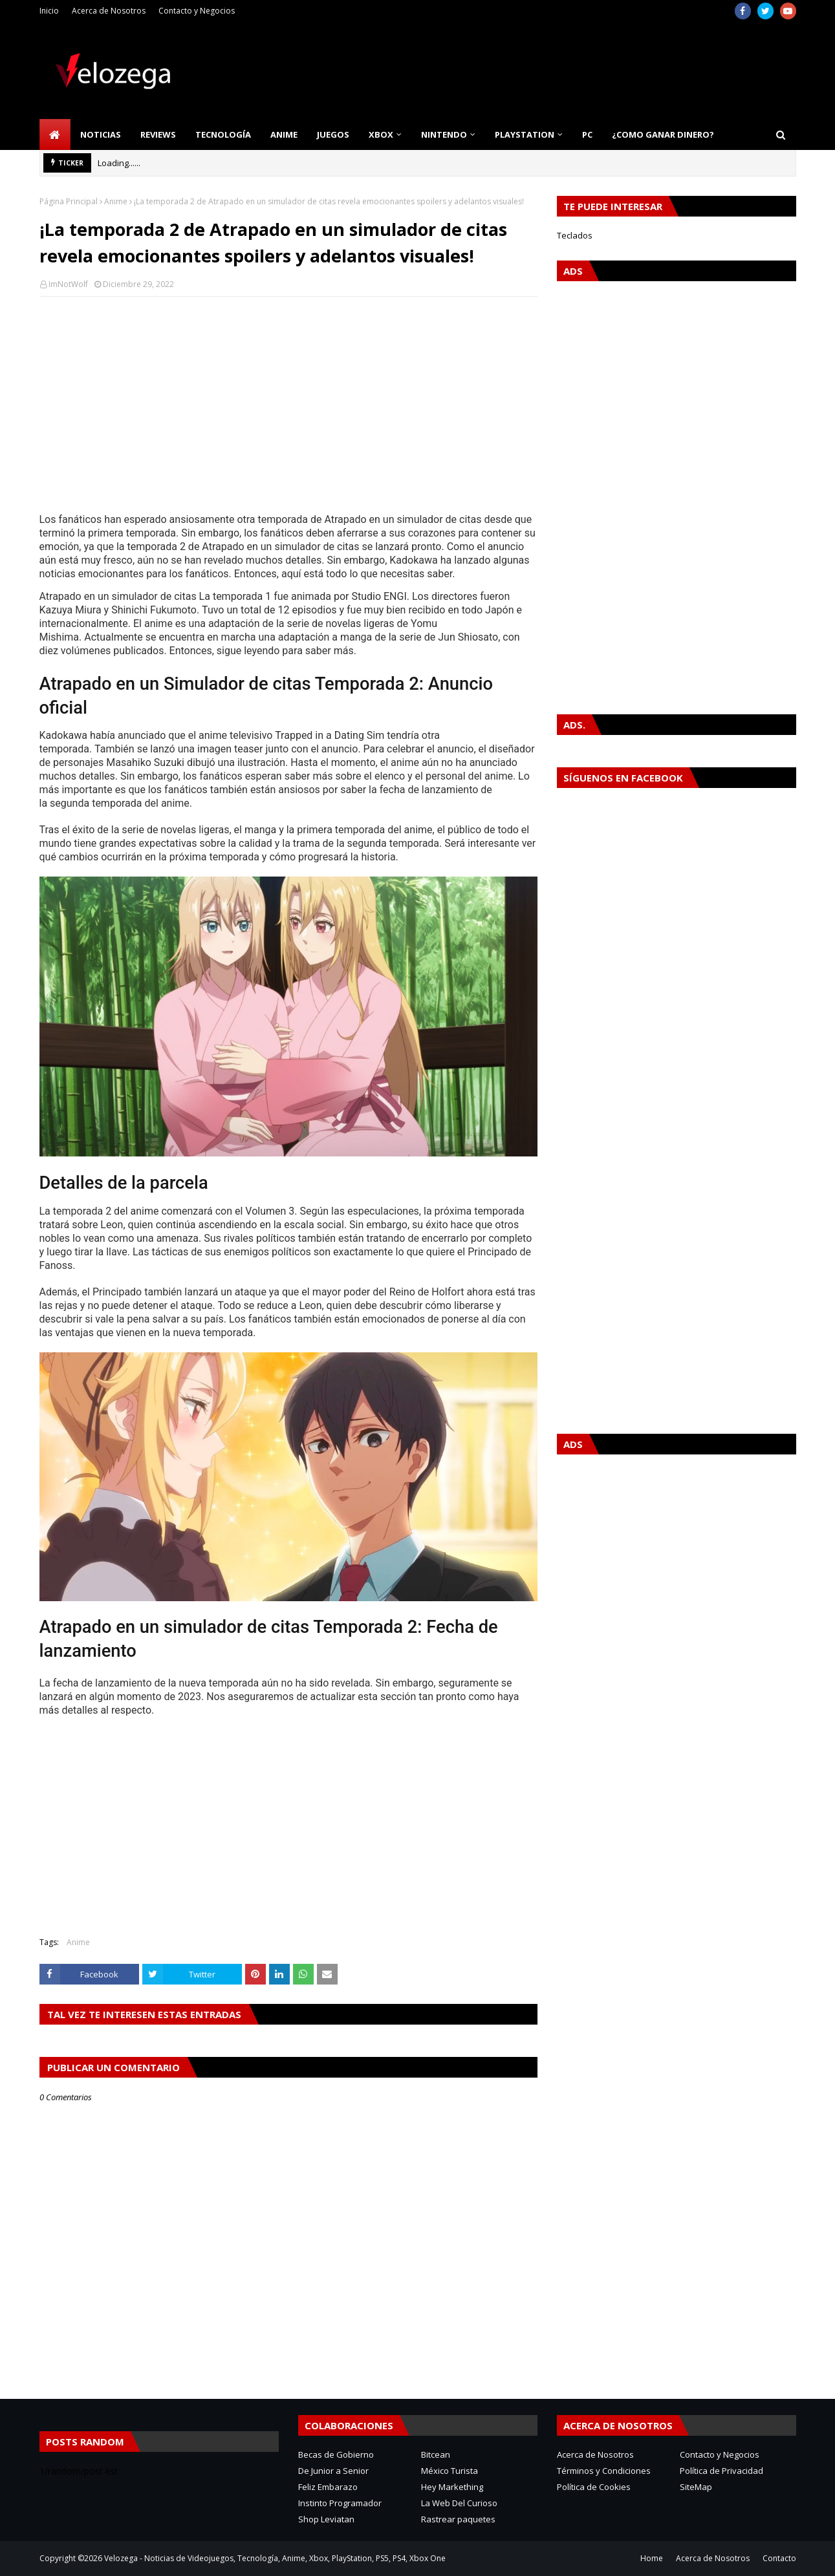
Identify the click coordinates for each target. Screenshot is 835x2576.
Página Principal (68, 201)
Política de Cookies (594, 2487)
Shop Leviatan (326, 2519)
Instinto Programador (340, 2503)
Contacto (779, 2558)
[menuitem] (54, 134)
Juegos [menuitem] (333, 134)
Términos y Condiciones (604, 2470)
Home (651, 2558)
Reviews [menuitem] (158, 134)
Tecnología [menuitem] (223, 134)
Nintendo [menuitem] (444, 134)
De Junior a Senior (333, 2470)
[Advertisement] (288, 400)
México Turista (449, 2470)
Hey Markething (452, 2487)
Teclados (574, 235)
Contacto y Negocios (196, 10)
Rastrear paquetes (458, 2519)
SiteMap (696, 2487)
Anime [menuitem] (284, 134)
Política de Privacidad (721, 2470)
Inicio (49, 10)
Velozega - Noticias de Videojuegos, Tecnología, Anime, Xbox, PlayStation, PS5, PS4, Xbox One (275, 2558)
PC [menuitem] (587, 134)
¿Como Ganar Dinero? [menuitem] (663, 134)
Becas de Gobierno (336, 2454)
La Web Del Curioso (459, 2503)
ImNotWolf (68, 284)
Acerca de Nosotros (109, 10)
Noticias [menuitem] (100, 134)
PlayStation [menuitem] (524, 134)
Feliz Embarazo (328, 2487)
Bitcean (435, 2454)
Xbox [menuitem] (381, 134)
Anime (115, 201)
